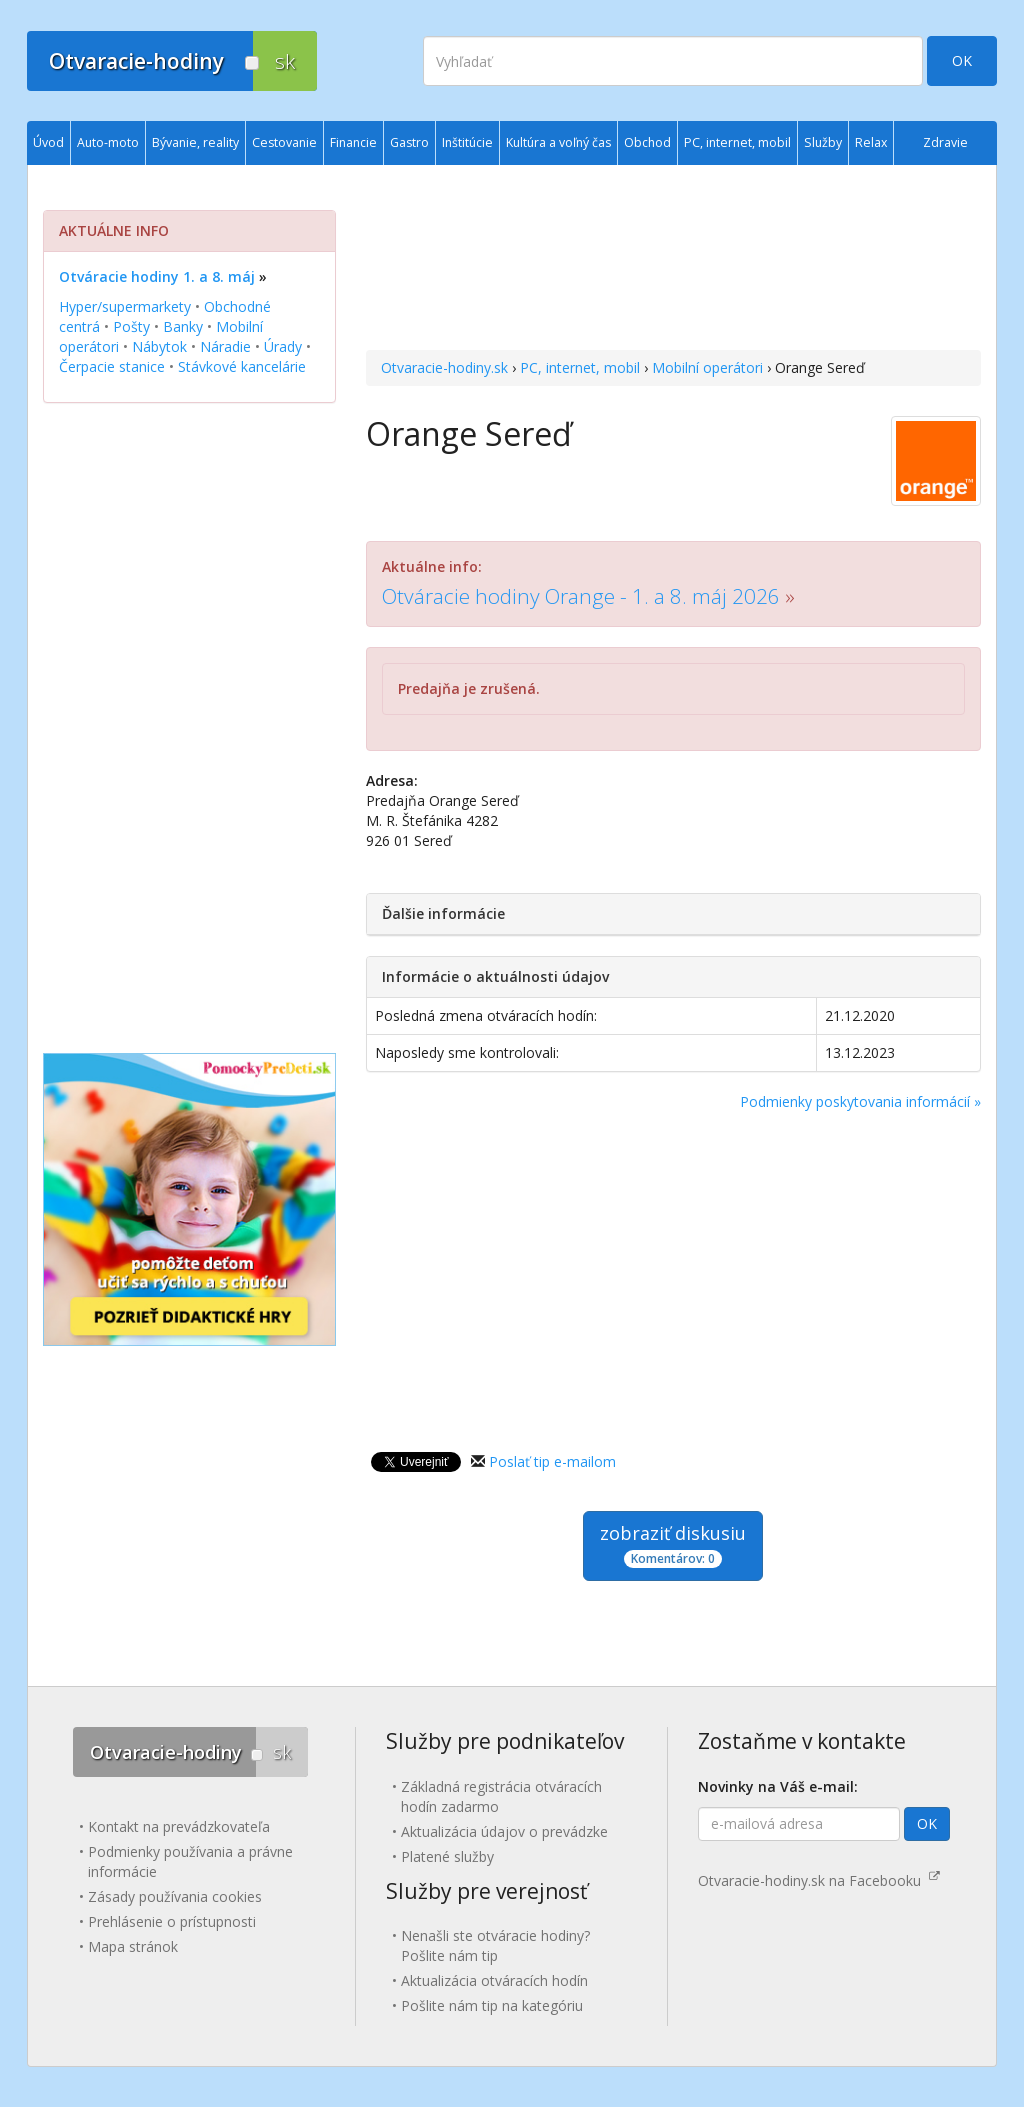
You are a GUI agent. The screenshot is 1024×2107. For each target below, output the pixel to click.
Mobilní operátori (707, 367)
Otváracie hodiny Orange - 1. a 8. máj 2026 (581, 596)
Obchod (647, 142)
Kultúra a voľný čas (558, 142)
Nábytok (159, 346)
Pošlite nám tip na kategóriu (492, 2005)
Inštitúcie (467, 142)
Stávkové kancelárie (242, 366)
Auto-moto (108, 142)
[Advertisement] (673, 260)
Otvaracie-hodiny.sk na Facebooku (819, 1880)
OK (962, 60)
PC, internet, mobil (580, 367)
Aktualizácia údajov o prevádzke (504, 1831)
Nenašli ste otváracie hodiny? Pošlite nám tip (495, 1945)
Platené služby (447, 1856)
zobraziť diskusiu (673, 1544)
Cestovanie (284, 142)
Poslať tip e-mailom (552, 1461)
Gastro (409, 142)
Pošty (131, 326)
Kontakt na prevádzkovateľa (179, 1826)
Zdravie (945, 142)
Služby (823, 142)
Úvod (48, 142)
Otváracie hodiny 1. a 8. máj (157, 276)
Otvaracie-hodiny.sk (444, 367)
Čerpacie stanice (112, 366)
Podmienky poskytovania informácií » (860, 1101)
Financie (353, 142)
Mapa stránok (133, 1946)
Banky (183, 326)
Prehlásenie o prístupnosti (172, 1921)
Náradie (225, 346)
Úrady (283, 346)
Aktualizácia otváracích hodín (494, 1980)
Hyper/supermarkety (125, 306)
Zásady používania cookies (175, 1896)
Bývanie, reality (195, 142)
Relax (871, 142)
